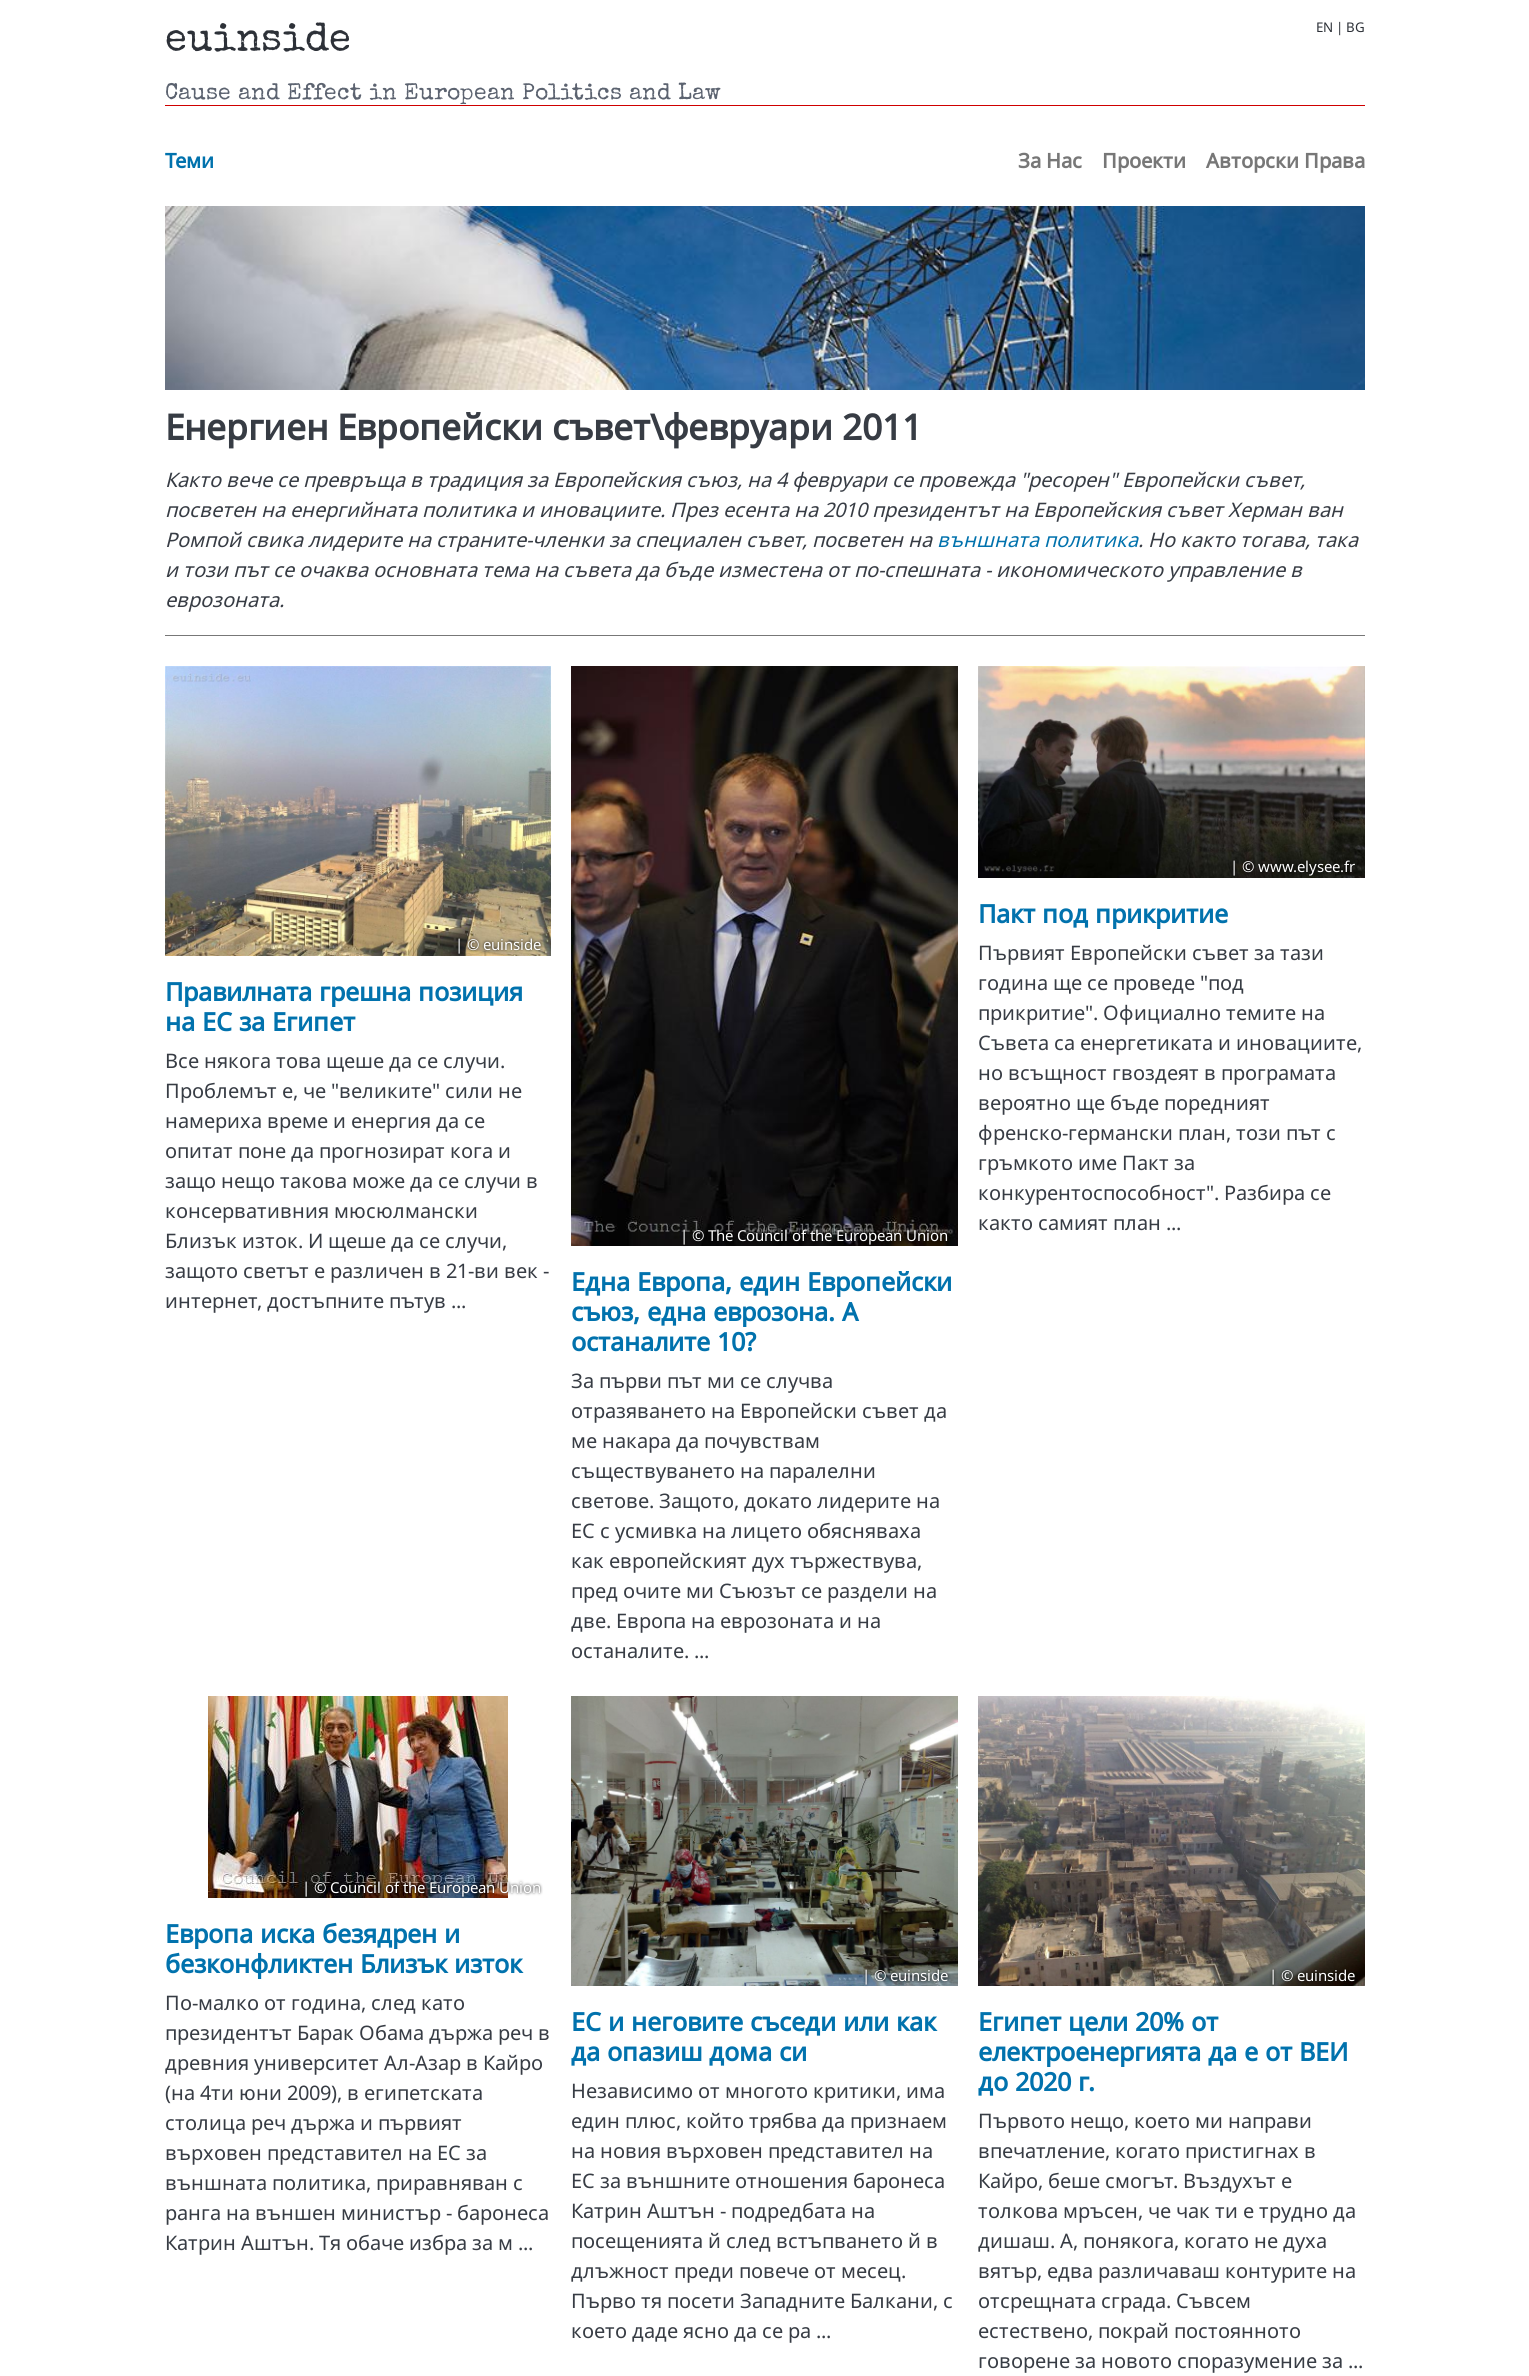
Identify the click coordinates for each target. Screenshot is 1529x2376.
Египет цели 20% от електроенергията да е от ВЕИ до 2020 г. (1163, 2051)
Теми (189, 160)
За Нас (1050, 160)
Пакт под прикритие (1103, 913)
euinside (258, 42)
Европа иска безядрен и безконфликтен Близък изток (343, 1948)
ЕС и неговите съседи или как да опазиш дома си (753, 2036)
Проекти (1144, 160)
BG (1355, 27)
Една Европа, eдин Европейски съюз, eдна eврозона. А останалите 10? (761, 1311)
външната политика (1037, 539)
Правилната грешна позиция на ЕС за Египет (344, 1006)
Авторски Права (1285, 160)
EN (1324, 27)
